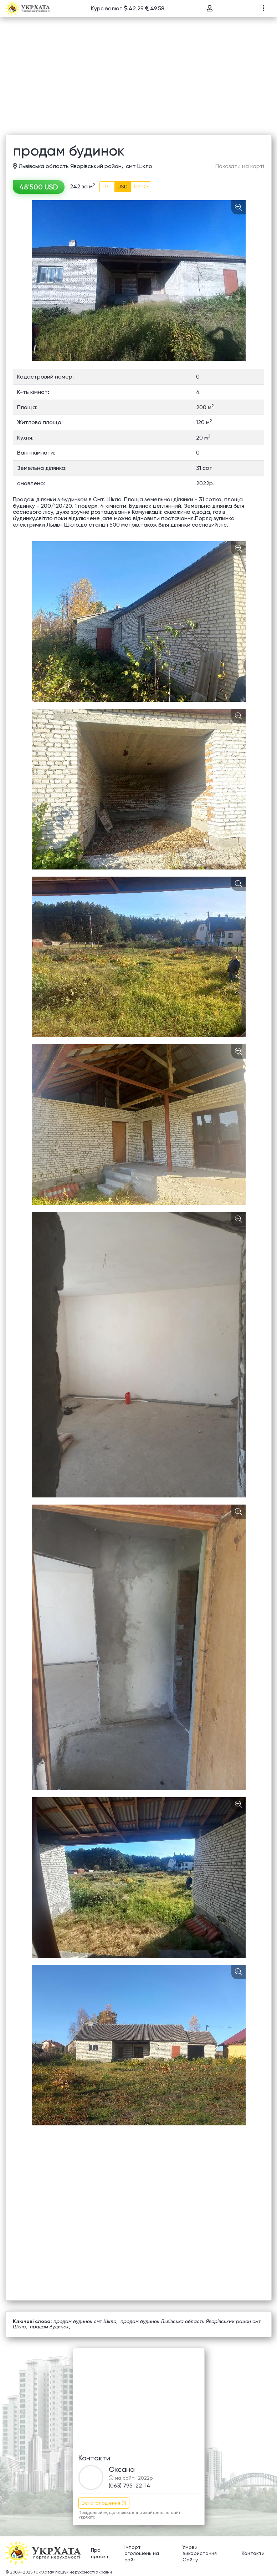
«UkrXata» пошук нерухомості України (73, 2572)
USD (123, 186)
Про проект (100, 2553)
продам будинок (49, 2326)
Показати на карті (239, 166)
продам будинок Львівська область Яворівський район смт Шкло (137, 2323)
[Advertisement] (138, 81)
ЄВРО (141, 186)
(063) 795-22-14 (129, 2485)
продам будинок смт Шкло (84, 2321)
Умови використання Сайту (200, 2553)
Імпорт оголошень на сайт (141, 2553)
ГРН (107, 186)
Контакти (253, 2553)
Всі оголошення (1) (104, 2503)
